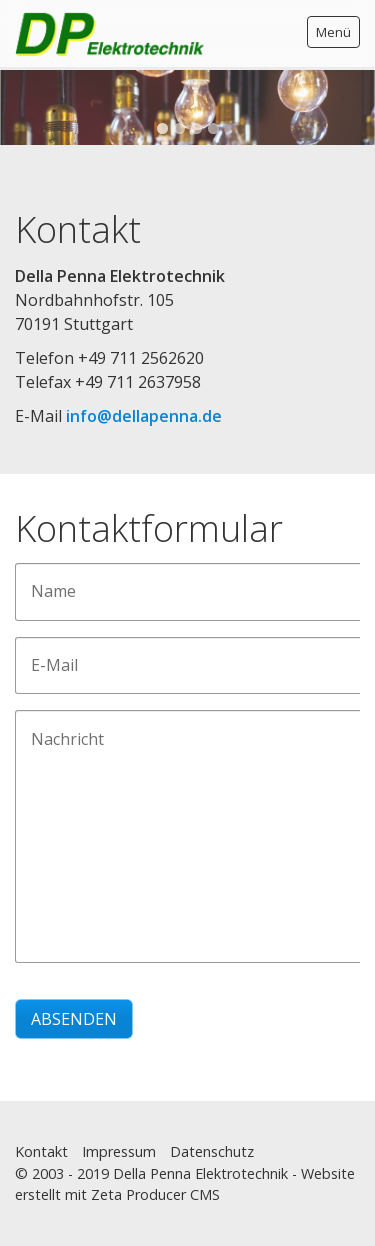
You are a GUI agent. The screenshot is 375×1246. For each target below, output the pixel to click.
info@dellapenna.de (144, 416)
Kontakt (41, 1151)
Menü (333, 32)
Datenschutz (212, 1151)
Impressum (119, 1151)
